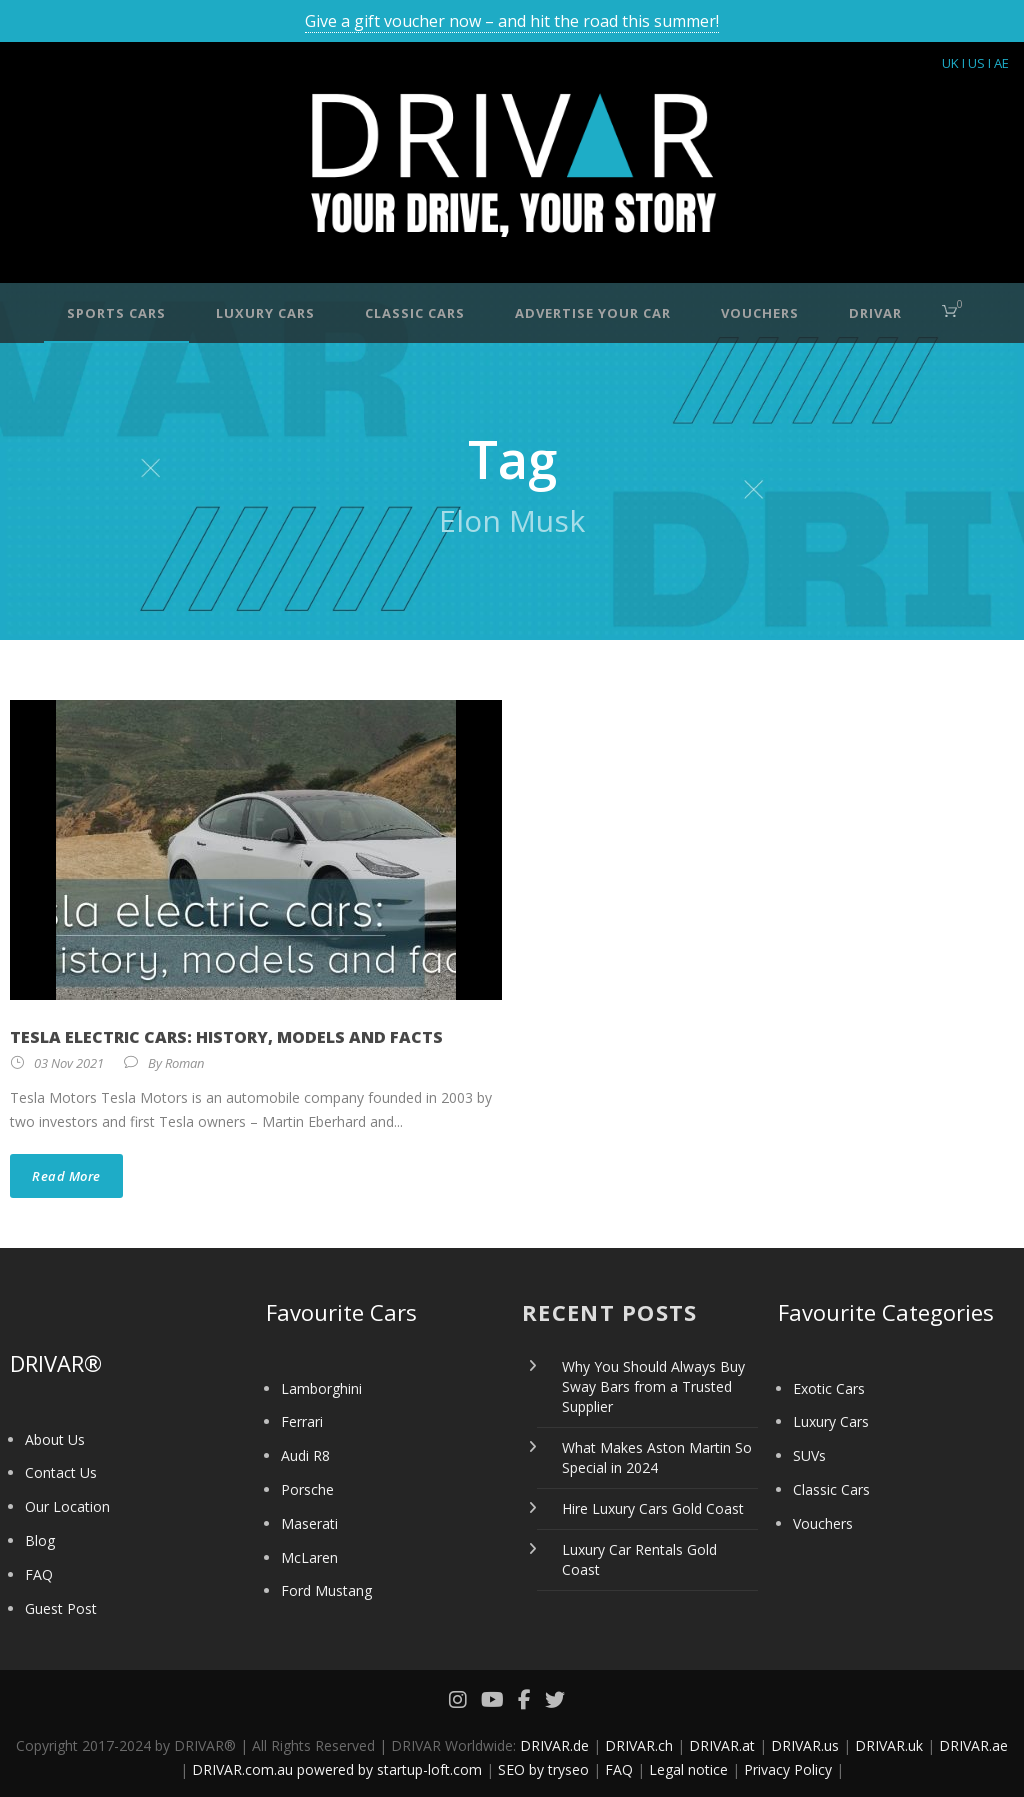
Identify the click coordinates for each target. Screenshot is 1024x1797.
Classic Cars (415, 313)
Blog (40, 1540)
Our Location (67, 1506)
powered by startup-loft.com (389, 1769)
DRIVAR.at (722, 1745)
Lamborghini (321, 1388)
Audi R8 (305, 1455)
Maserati (309, 1523)
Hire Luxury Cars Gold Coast (653, 1508)
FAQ (39, 1574)
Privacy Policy (788, 1769)
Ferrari (302, 1421)
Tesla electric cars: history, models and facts (226, 1037)
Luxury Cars (265, 313)
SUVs (809, 1455)
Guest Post (61, 1608)
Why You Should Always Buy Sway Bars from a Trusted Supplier (653, 1386)
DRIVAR (875, 313)
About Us (55, 1439)
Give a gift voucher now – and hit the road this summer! (512, 21)
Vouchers (760, 313)
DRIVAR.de (554, 1745)
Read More (66, 1176)
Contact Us (61, 1472)
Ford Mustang (326, 1590)
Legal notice (688, 1769)
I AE (998, 63)
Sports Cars (116, 313)
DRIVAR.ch (639, 1745)
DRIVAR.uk (889, 1745)
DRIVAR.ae (973, 1745)
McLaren (309, 1557)
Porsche (307, 1489)
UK (950, 63)
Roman (184, 1063)
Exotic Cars (829, 1388)
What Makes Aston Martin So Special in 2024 (657, 1457)
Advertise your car (593, 313)
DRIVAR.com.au (242, 1769)
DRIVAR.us (805, 1745)
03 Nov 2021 (69, 1063)
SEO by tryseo (543, 1769)
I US (973, 63)
